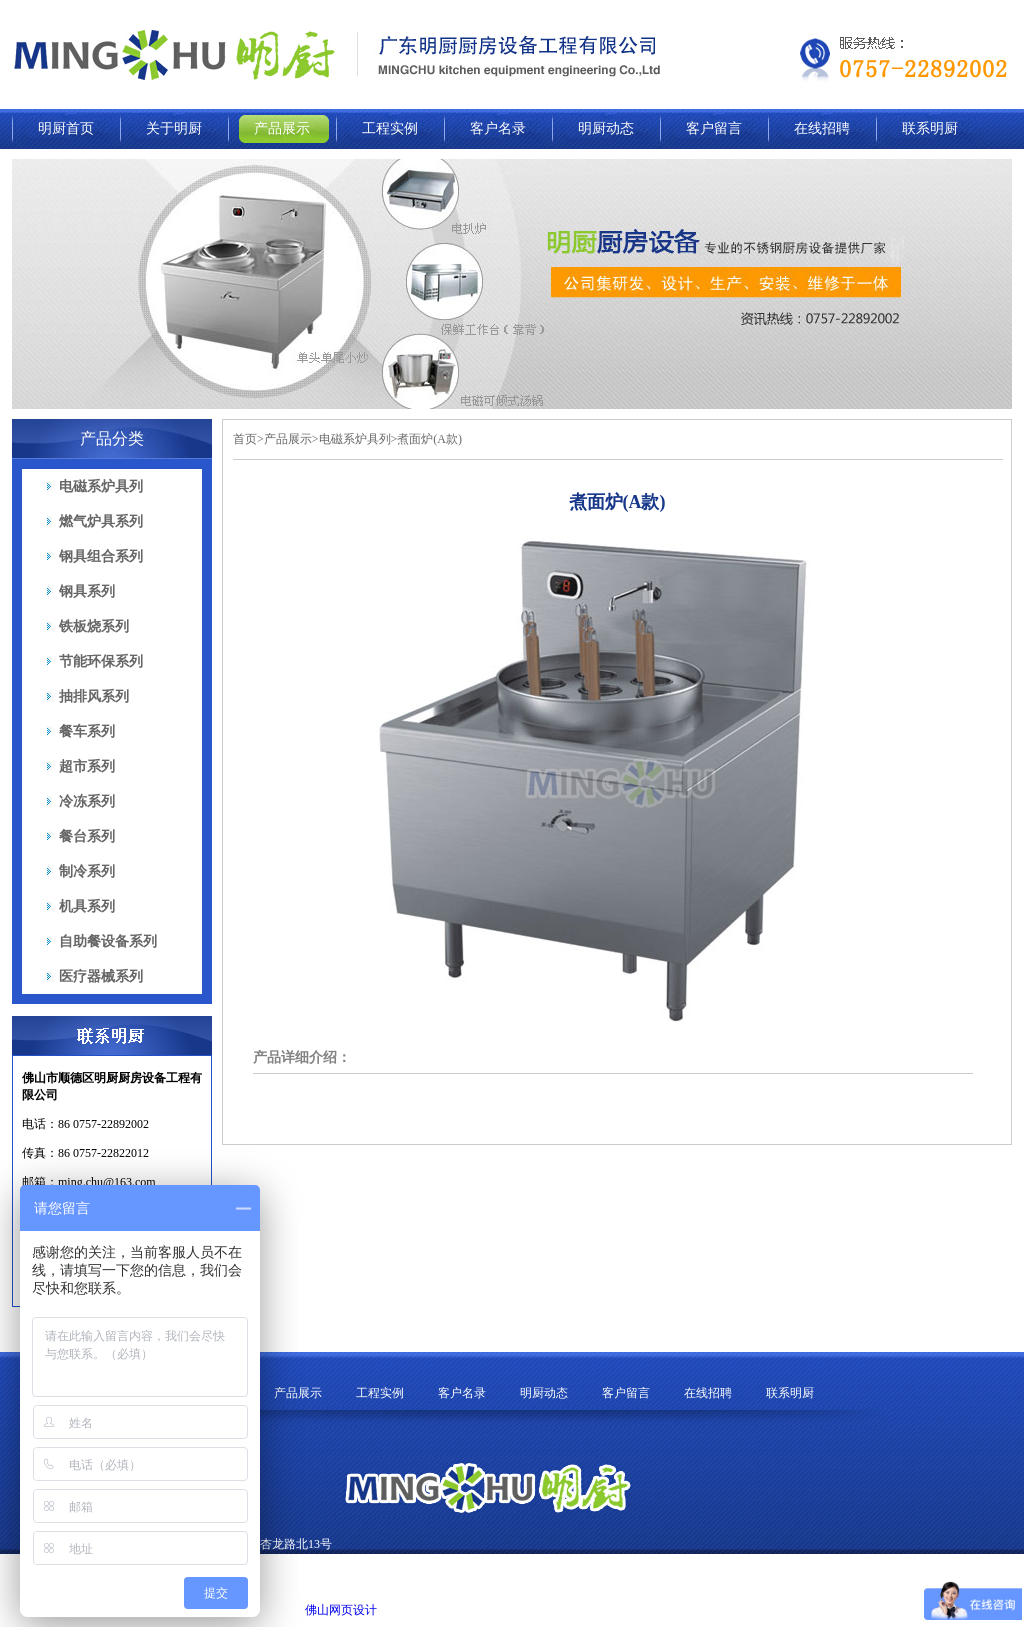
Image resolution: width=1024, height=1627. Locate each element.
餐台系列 (87, 836)
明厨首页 (66, 128)
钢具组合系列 (101, 556)
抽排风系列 (94, 696)
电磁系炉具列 (101, 486)
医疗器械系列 (101, 976)
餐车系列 (87, 731)
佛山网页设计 (341, 1610)
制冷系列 (87, 871)
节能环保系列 (101, 661)
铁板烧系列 (94, 626)
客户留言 (714, 128)
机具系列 (87, 906)
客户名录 (498, 128)
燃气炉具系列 (101, 521)
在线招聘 (822, 128)
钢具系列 (87, 591)
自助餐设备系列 (108, 941)
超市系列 (87, 766)
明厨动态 (606, 128)
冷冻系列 (87, 801)
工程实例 (390, 128)
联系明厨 (930, 128)
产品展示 (282, 128)
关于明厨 (174, 128)
